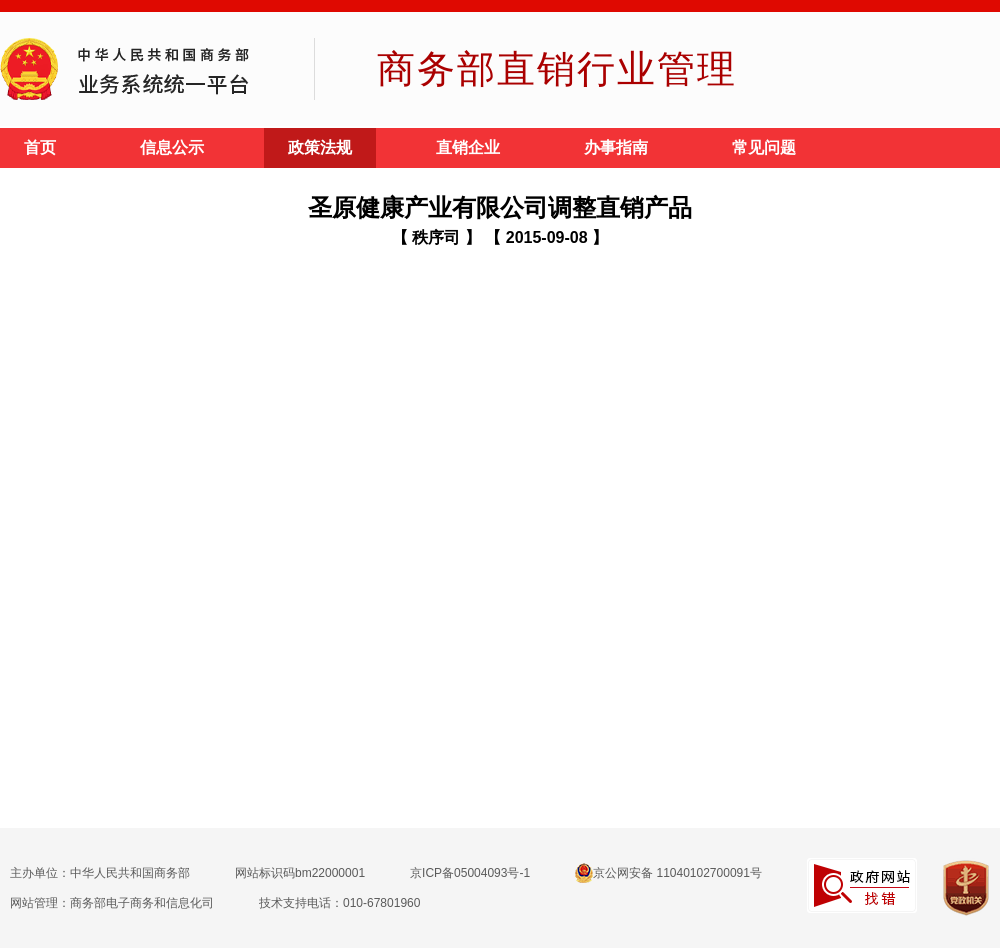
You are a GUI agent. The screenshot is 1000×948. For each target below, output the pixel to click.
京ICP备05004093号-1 (470, 873)
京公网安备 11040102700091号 (668, 873)
